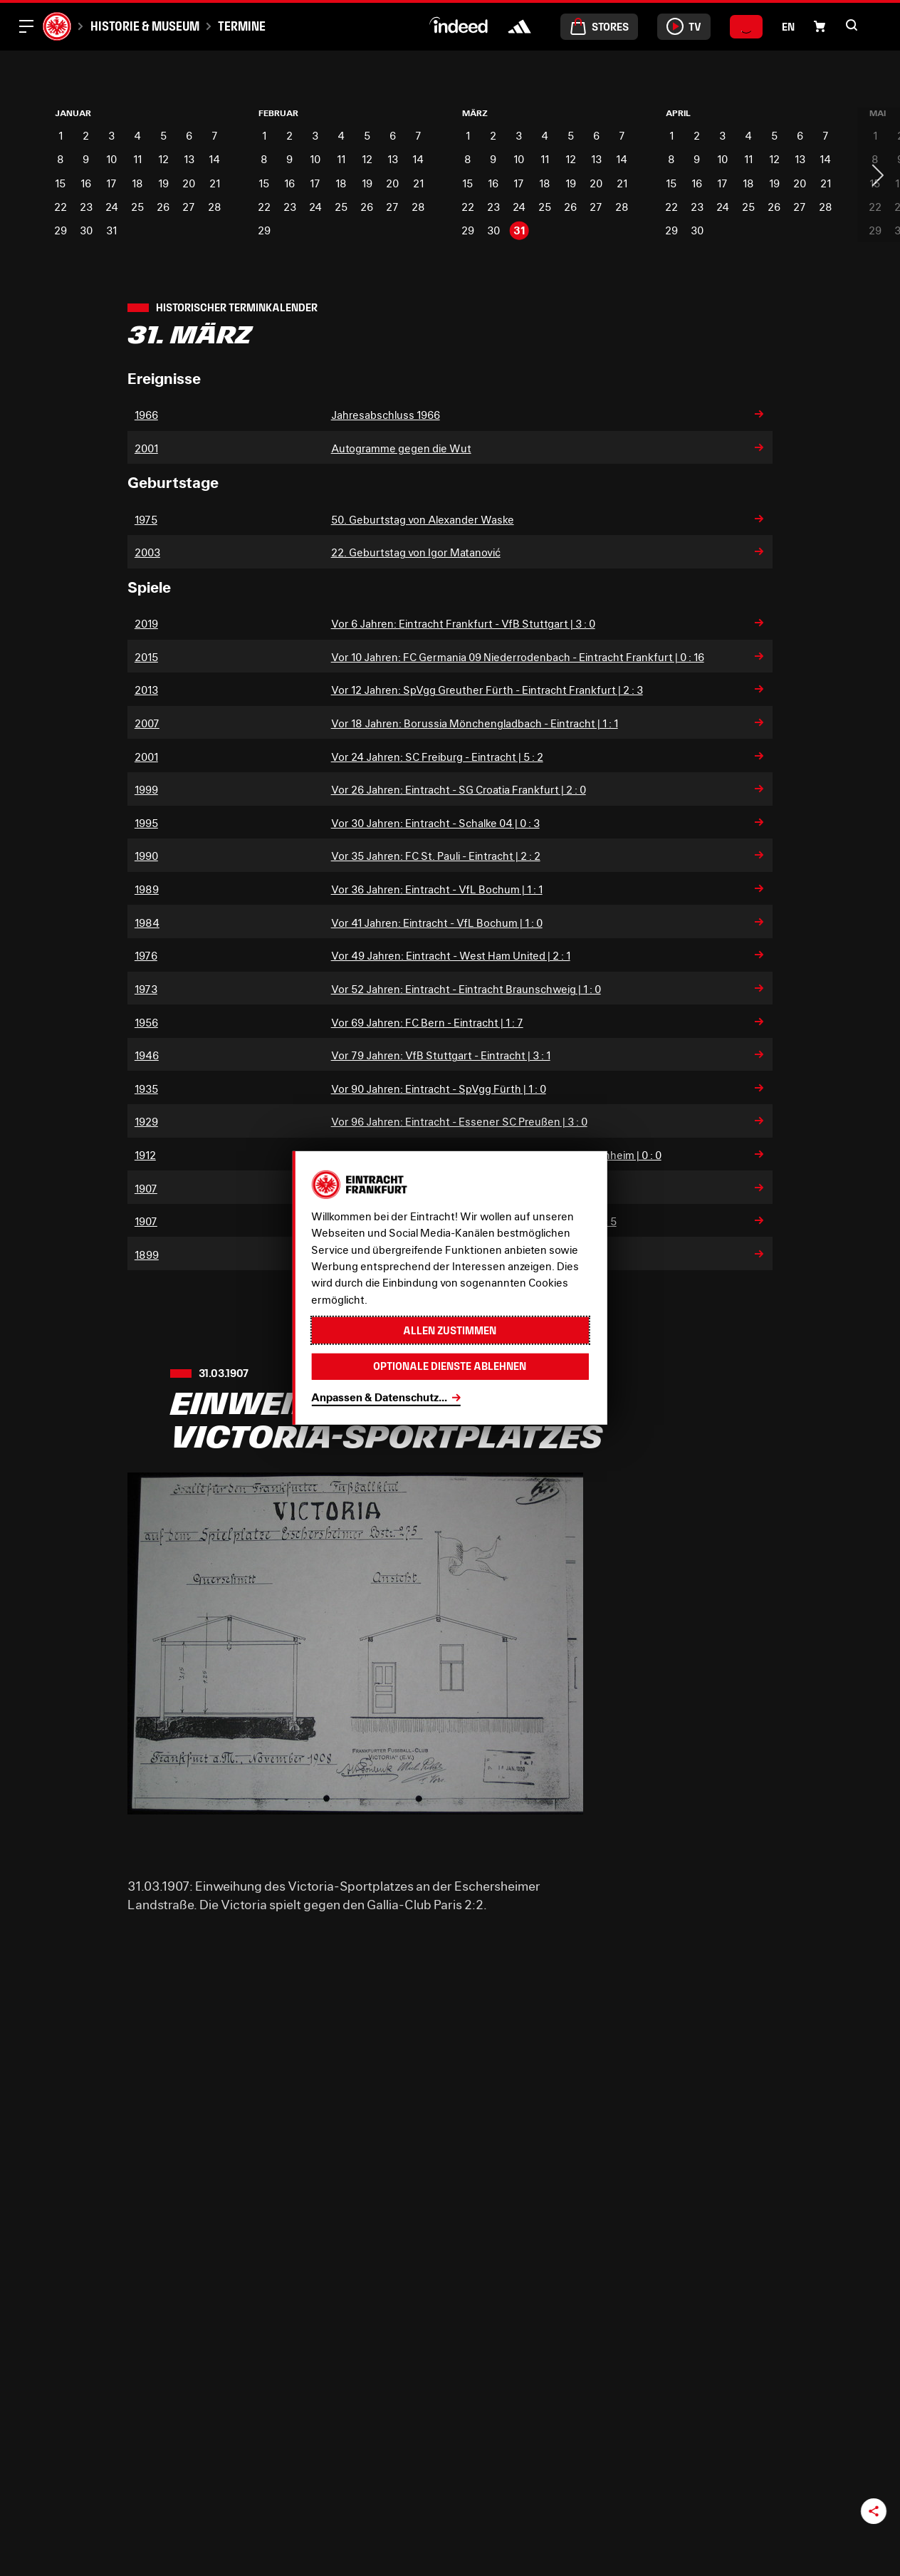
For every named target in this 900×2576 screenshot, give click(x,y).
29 (60, 230)
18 (137, 183)
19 (163, 183)
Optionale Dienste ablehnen (449, 1366)
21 (214, 183)
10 (111, 159)
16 (85, 183)
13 (189, 159)
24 (111, 207)
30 (86, 230)
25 (137, 207)
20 (188, 183)
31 (111, 230)
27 (188, 207)
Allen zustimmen (449, 1330)
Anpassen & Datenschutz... (379, 1397)
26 (163, 207)
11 (137, 159)
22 (60, 207)
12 (163, 159)
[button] (819, 26)
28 (214, 207)
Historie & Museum (144, 26)
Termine (242, 26)
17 (111, 183)
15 (60, 183)
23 (86, 207)
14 (214, 159)
